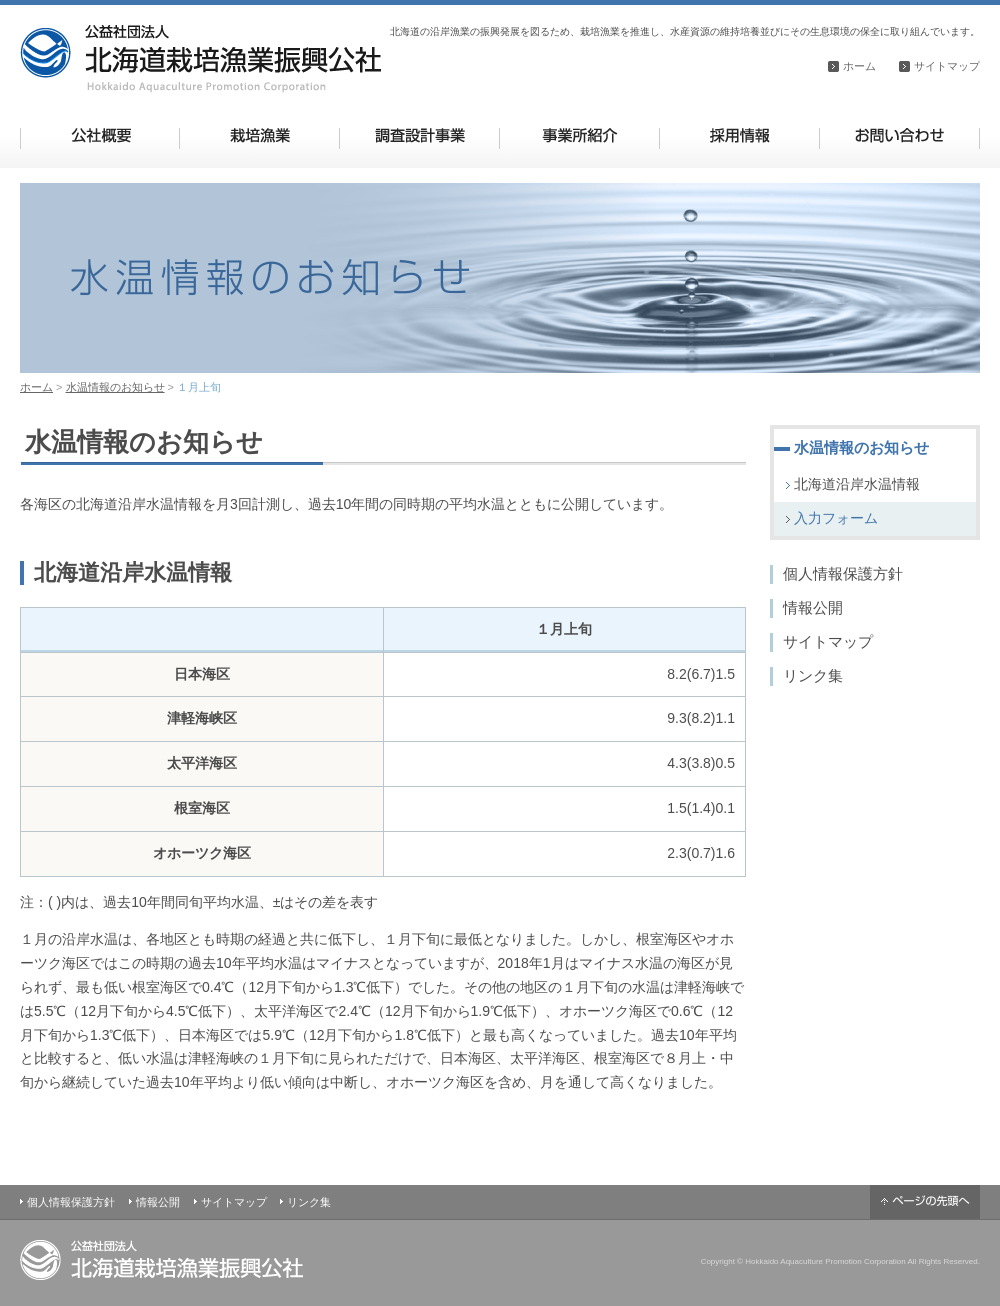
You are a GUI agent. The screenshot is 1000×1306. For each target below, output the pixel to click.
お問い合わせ (899, 135)
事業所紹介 (579, 135)
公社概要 (100, 135)
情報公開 (813, 607)
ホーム (859, 66)
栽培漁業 (259, 135)
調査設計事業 (419, 135)
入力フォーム (836, 518)
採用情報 (739, 135)
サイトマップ (947, 66)
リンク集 (813, 675)
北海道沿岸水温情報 (857, 484)
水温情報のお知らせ (115, 387)
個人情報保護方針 (843, 573)
